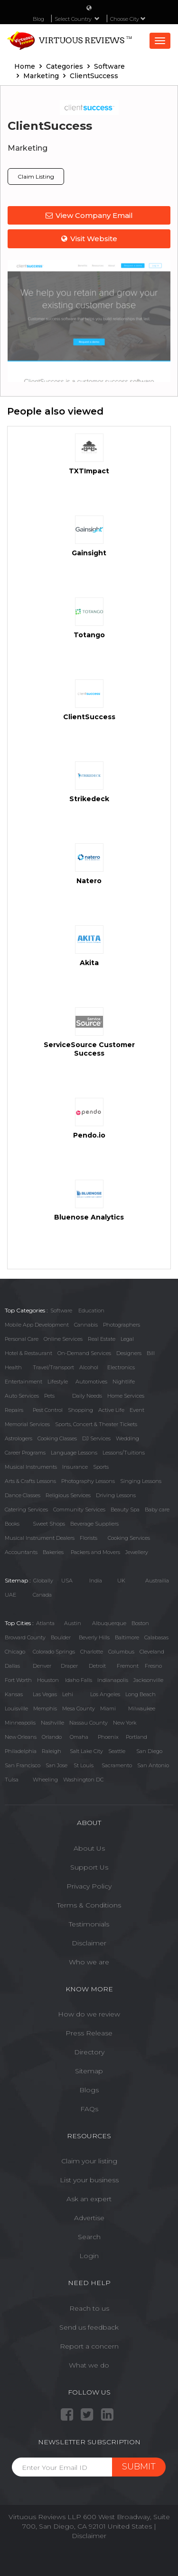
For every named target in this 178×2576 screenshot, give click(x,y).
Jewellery (136, 1552)
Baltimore (127, 1637)
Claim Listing (36, 176)
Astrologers (18, 1438)
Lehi (67, 1694)
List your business (89, 2180)
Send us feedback (89, 2327)
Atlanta (45, 1623)
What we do (89, 2365)
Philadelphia (21, 1751)
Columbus (121, 1651)
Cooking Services (129, 1538)
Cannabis (86, 1324)
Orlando (52, 1737)
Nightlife (123, 1381)
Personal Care (21, 1339)
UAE (10, 1594)
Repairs (14, 1410)
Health (13, 1367)
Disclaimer (89, 1943)
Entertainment (23, 1381)
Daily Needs (87, 1395)
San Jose (56, 1765)
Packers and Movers (95, 1552)
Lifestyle (57, 1381)
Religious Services (68, 1495)
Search (89, 2237)
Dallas (12, 1666)
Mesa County (78, 1708)
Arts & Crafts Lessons (30, 1481)
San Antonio (153, 1765)
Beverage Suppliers (94, 1523)
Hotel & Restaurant (28, 1353)
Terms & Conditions (89, 1905)
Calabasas (156, 1637)
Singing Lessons (140, 1481)
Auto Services (22, 1395)
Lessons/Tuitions (124, 1452)
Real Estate (101, 1339)
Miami (108, 1708)
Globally (43, 1580)
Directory (89, 2052)
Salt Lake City (86, 1751)
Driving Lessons (116, 1495)
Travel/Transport (53, 1367)
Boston (140, 1623)
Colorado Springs (54, 1651)
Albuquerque (109, 1623)
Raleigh (51, 1751)
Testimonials (89, 1924)
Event (137, 1410)
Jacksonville (148, 1680)
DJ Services (96, 1438)
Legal (127, 1339)
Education (91, 1310)
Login (89, 2255)
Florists (88, 1538)
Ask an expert (89, 2199)
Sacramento (117, 1765)
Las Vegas (45, 1694)
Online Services (63, 1339)
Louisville (16, 1708)
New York (124, 1722)
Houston (48, 1680)
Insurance (75, 1467)
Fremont (128, 1666)
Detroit (97, 1666)
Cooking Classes (57, 1438)
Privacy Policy (89, 1886)
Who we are (89, 1962)
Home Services (125, 1395)
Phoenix (108, 1737)
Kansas (14, 1694)
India (95, 1580)
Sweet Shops (49, 1523)
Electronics (121, 1367)
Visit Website (89, 238)
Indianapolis (112, 1680)
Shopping (80, 1410)
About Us (89, 1848)
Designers (128, 1353)
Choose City (128, 19)
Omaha (79, 1737)
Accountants (21, 1552)
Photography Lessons (88, 1481)
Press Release (89, 2033)
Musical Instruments (31, 1467)
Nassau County (88, 1722)
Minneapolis (20, 1722)
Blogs (89, 2090)
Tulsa (12, 1779)
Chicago (15, 1651)
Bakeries (53, 1552)
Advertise (89, 2218)
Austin (72, 1623)
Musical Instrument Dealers (40, 1538)
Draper (69, 1666)
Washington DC (83, 1779)
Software (61, 1310)
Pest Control (48, 1410)
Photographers (121, 1324)
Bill (151, 1353)
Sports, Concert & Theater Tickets (96, 1424)
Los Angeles (105, 1694)
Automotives (91, 1381)
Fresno (153, 1666)
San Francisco (22, 1765)
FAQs (89, 2109)
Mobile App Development (37, 1324)
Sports (101, 1467)
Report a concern (89, 2346)
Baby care (157, 1509)
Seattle (116, 1751)
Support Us (89, 1867)
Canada (42, 1594)
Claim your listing (89, 2161)
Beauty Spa (125, 1509)
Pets (49, 1395)
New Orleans (21, 1737)
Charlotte (91, 1651)
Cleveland (152, 1651)
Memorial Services (27, 1424)
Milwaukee (141, 1708)
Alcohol (88, 1367)
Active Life (111, 1410)
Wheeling (45, 1779)
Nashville (52, 1722)
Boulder (61, 1637)
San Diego (149, 1751)
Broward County (25, 1637)
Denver (42, 1666)
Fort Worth (18, 1680)
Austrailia (157, 1580)
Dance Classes (22, 1495)
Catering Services (26, 1509)
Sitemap (89, 2071)
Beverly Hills (94, 1637)
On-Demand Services (84, 1353)
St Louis (84, 1765)
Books (12, 1523)
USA (67, 1580)
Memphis (45, 1708)
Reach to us (89, 2308)
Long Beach (140, 1694)
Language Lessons (74, 1452)
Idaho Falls (78, 1680)
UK (121, 1580)
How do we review (89, 2014)
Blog (38, 19)
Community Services (79, 1509)
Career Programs (25, 1452)
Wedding (127, 1438)
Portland (136, 1737)
